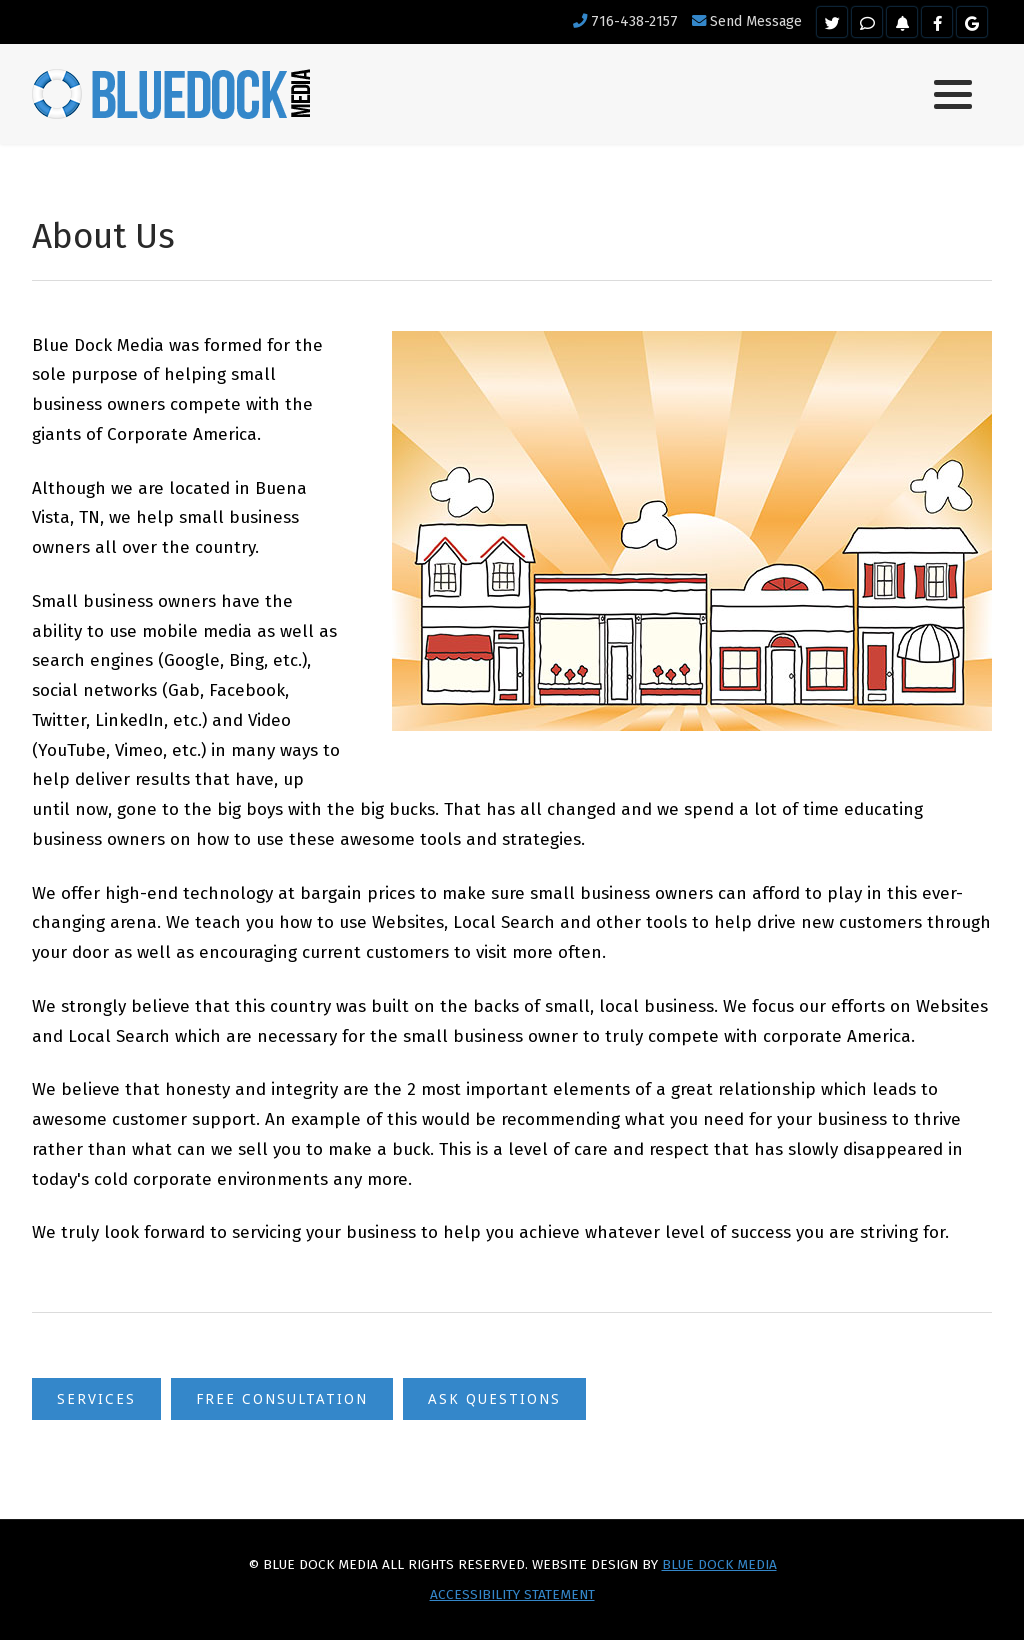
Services (96, 1399)
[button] (953, 95)
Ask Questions (494, 1399)
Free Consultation (282, 1399)
